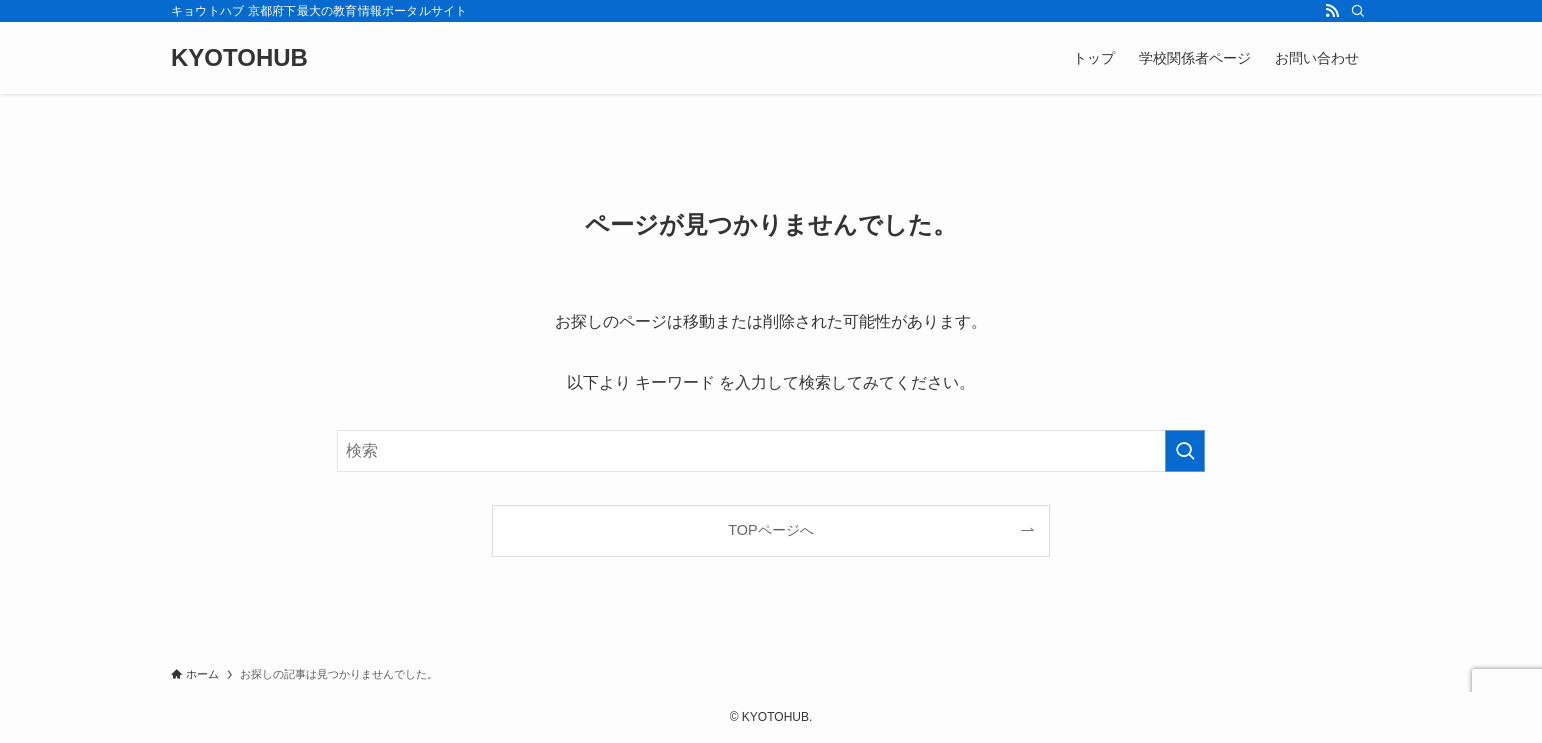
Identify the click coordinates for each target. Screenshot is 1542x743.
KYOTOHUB (239, 58)
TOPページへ (770, 530)
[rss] (1332, 11)
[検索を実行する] (1185, 451)
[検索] (1358, 11)
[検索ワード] (771, 451)
